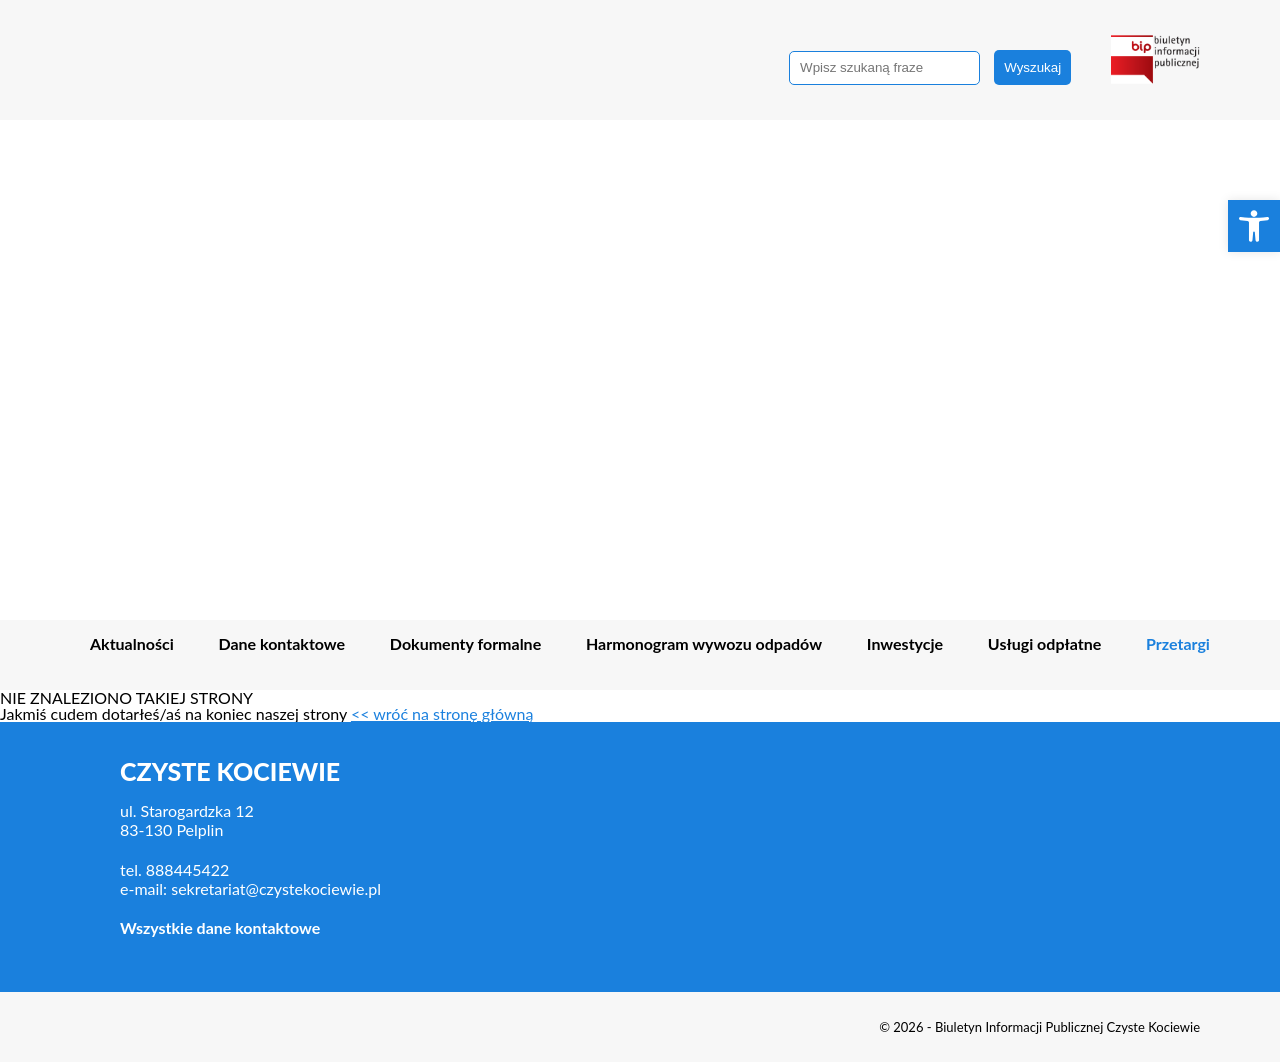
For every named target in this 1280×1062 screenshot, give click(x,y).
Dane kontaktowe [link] (282, 644)
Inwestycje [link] (905, 644)
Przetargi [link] (1178, 644)
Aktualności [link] (132, 644)
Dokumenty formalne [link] (465, 644)
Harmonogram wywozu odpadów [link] (704, 644)
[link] (1254, 226)
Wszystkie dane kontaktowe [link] (220, 927)
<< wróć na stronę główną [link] (442, 713)
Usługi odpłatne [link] (1044, 644)
